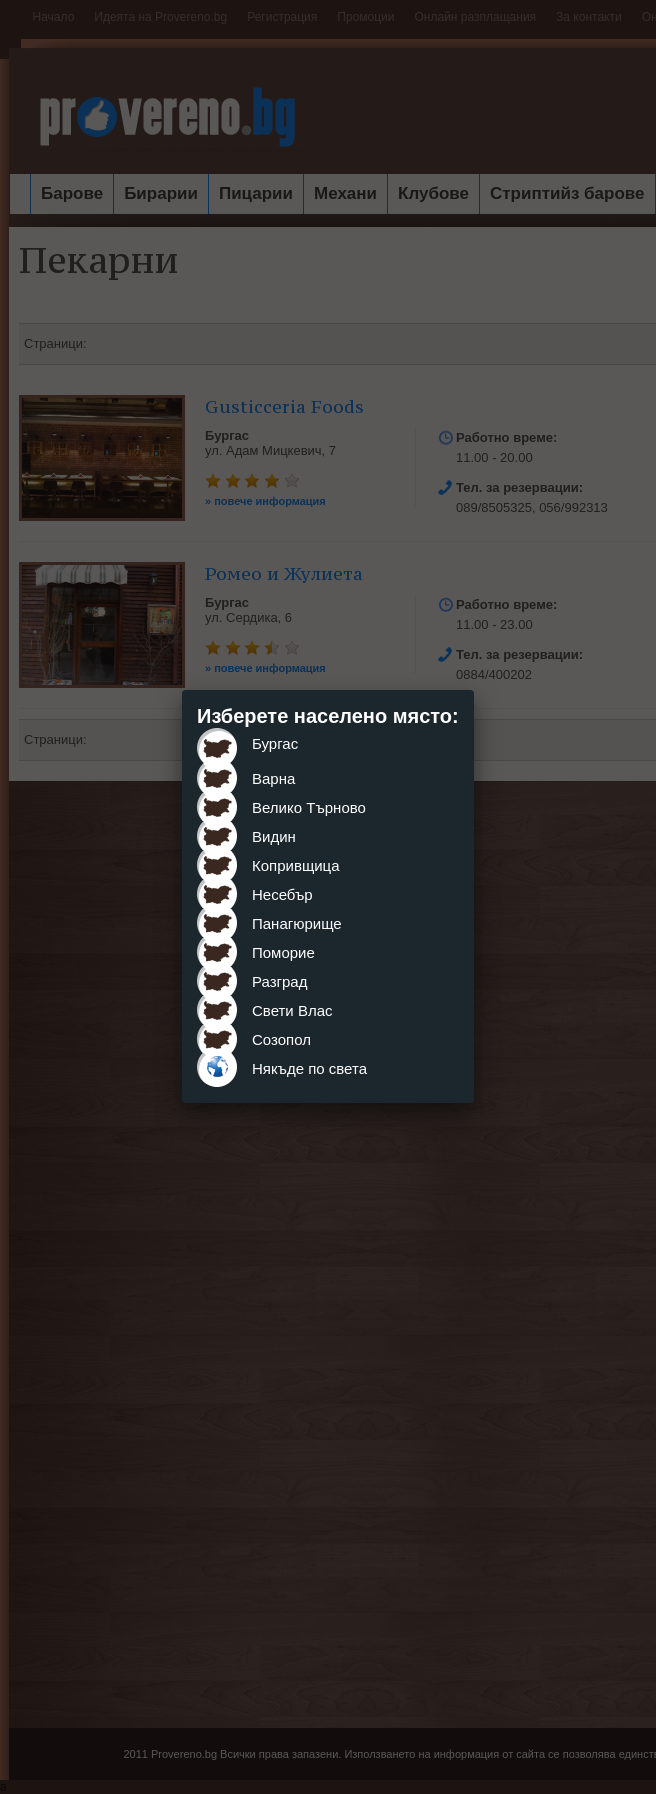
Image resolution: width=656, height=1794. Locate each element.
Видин (274, 836)
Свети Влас (292, 1010)
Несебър (282, 894)
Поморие (283, 952)
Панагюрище (297, 923)
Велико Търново (309, 807)
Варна (273, 778)
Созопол (281, 1039)
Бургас (275, 743)
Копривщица (296, 865)
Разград (279, 981)
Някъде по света (309, 1068)
